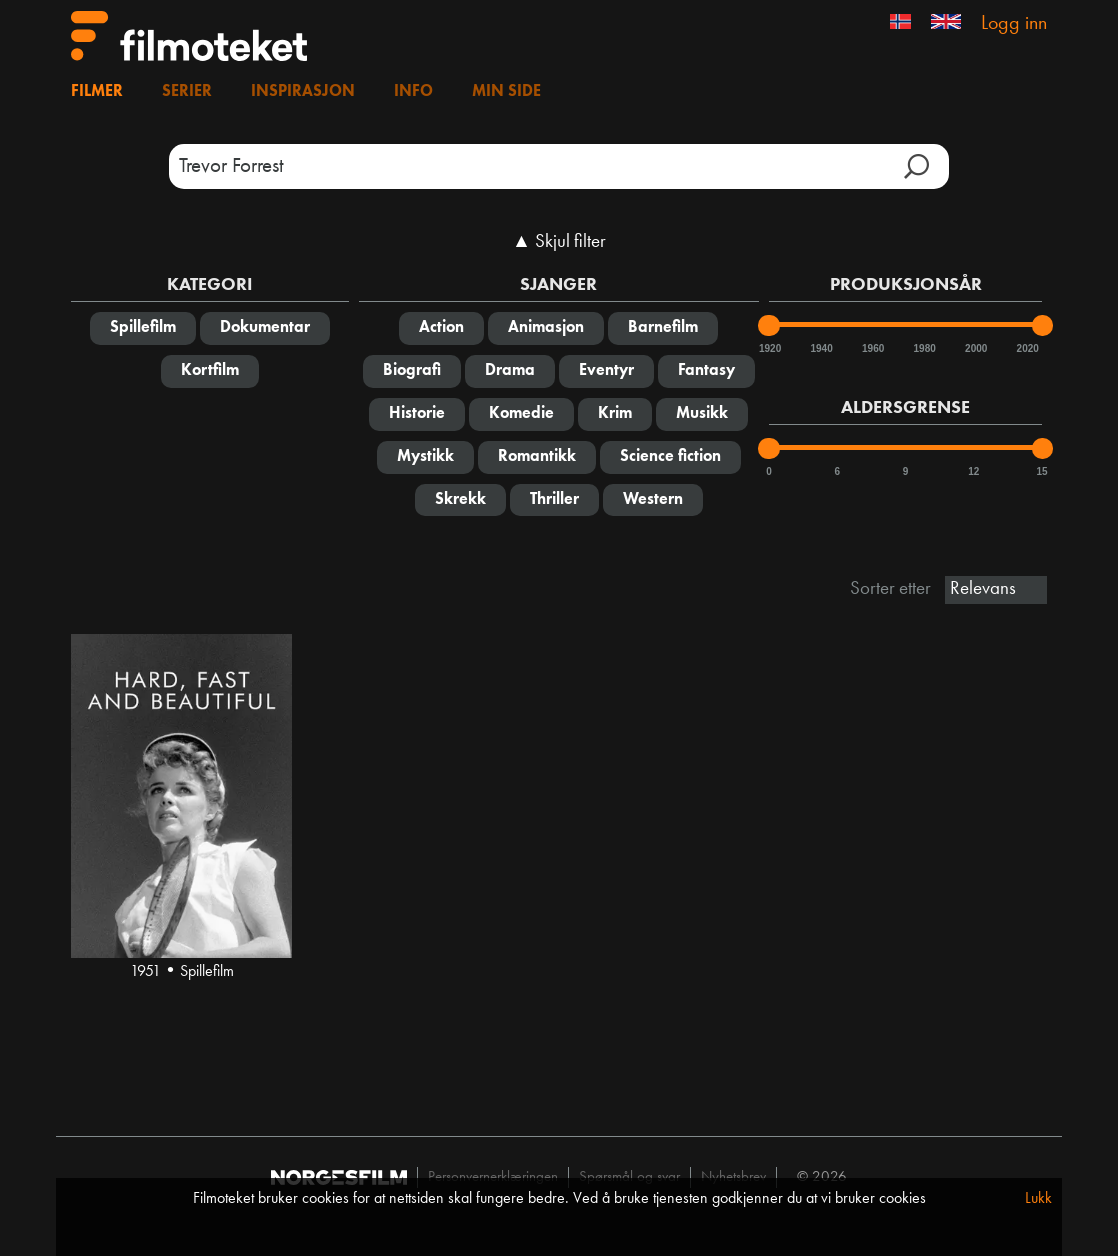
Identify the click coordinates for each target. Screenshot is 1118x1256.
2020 (1027, 348)
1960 (872, 348)
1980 (924, 348)
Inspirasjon (303, 92)
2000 (975, 348)
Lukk (1038, 1199)
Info (413, 92)
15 (1042, 471)
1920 (769, 348)
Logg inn (1014, 24)
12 (973, 471)
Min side (506, 92)
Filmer (97, 92)
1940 (821, 348)
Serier (187, 92)
